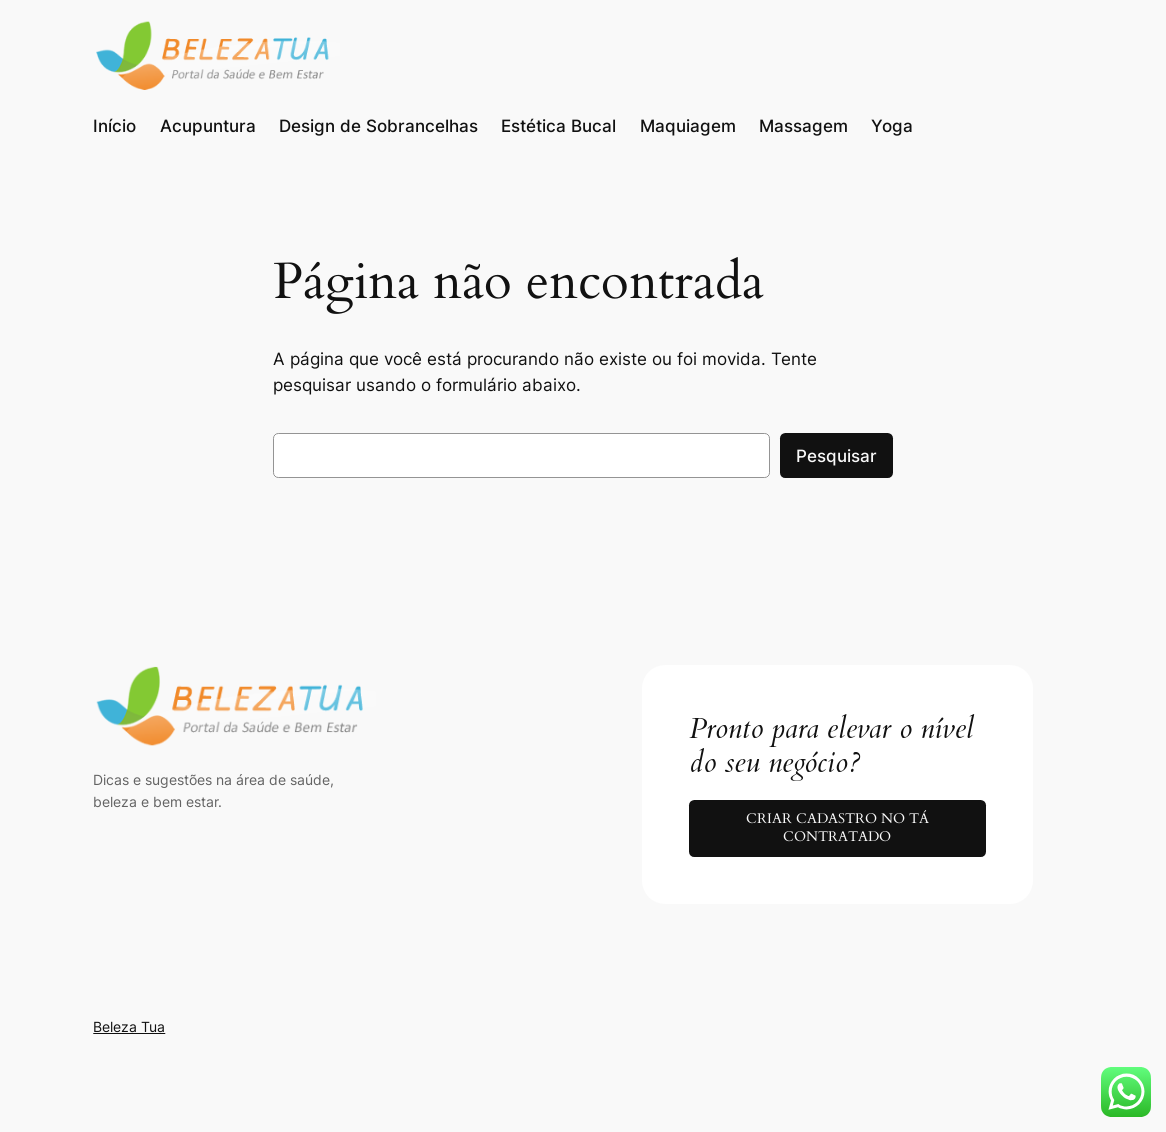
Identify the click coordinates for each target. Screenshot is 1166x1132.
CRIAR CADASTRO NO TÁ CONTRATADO (837, 828)
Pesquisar (836, 456)
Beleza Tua (129, 1026)
